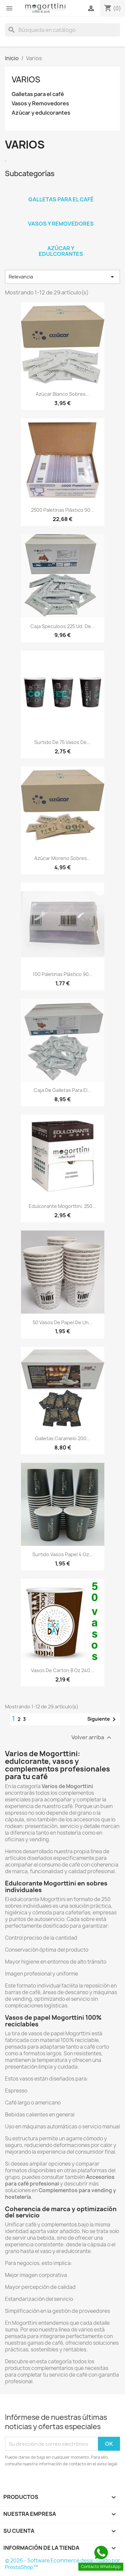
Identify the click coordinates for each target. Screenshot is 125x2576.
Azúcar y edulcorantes (41, 112)
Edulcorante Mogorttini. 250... (62, 1206)
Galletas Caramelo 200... (62, 1438)
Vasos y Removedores (40, 103)
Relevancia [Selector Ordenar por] (62, 277)
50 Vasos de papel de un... (63, 1322)
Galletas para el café (38, 94)
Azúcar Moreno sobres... (62, 858)
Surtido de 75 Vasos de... (62, 742)
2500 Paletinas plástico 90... (62, 510)
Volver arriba (92, 1738)
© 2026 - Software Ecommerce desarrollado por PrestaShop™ (62, 2564)
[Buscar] (62, 30)
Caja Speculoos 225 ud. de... (62, 626)
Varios (26, 79)
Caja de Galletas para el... (62, 1090)
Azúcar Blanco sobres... (63, 394)
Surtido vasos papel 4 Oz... (62, 1554)
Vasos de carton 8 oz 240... (62, 1670)
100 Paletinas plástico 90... (63, 974)
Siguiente (102, 1719)
